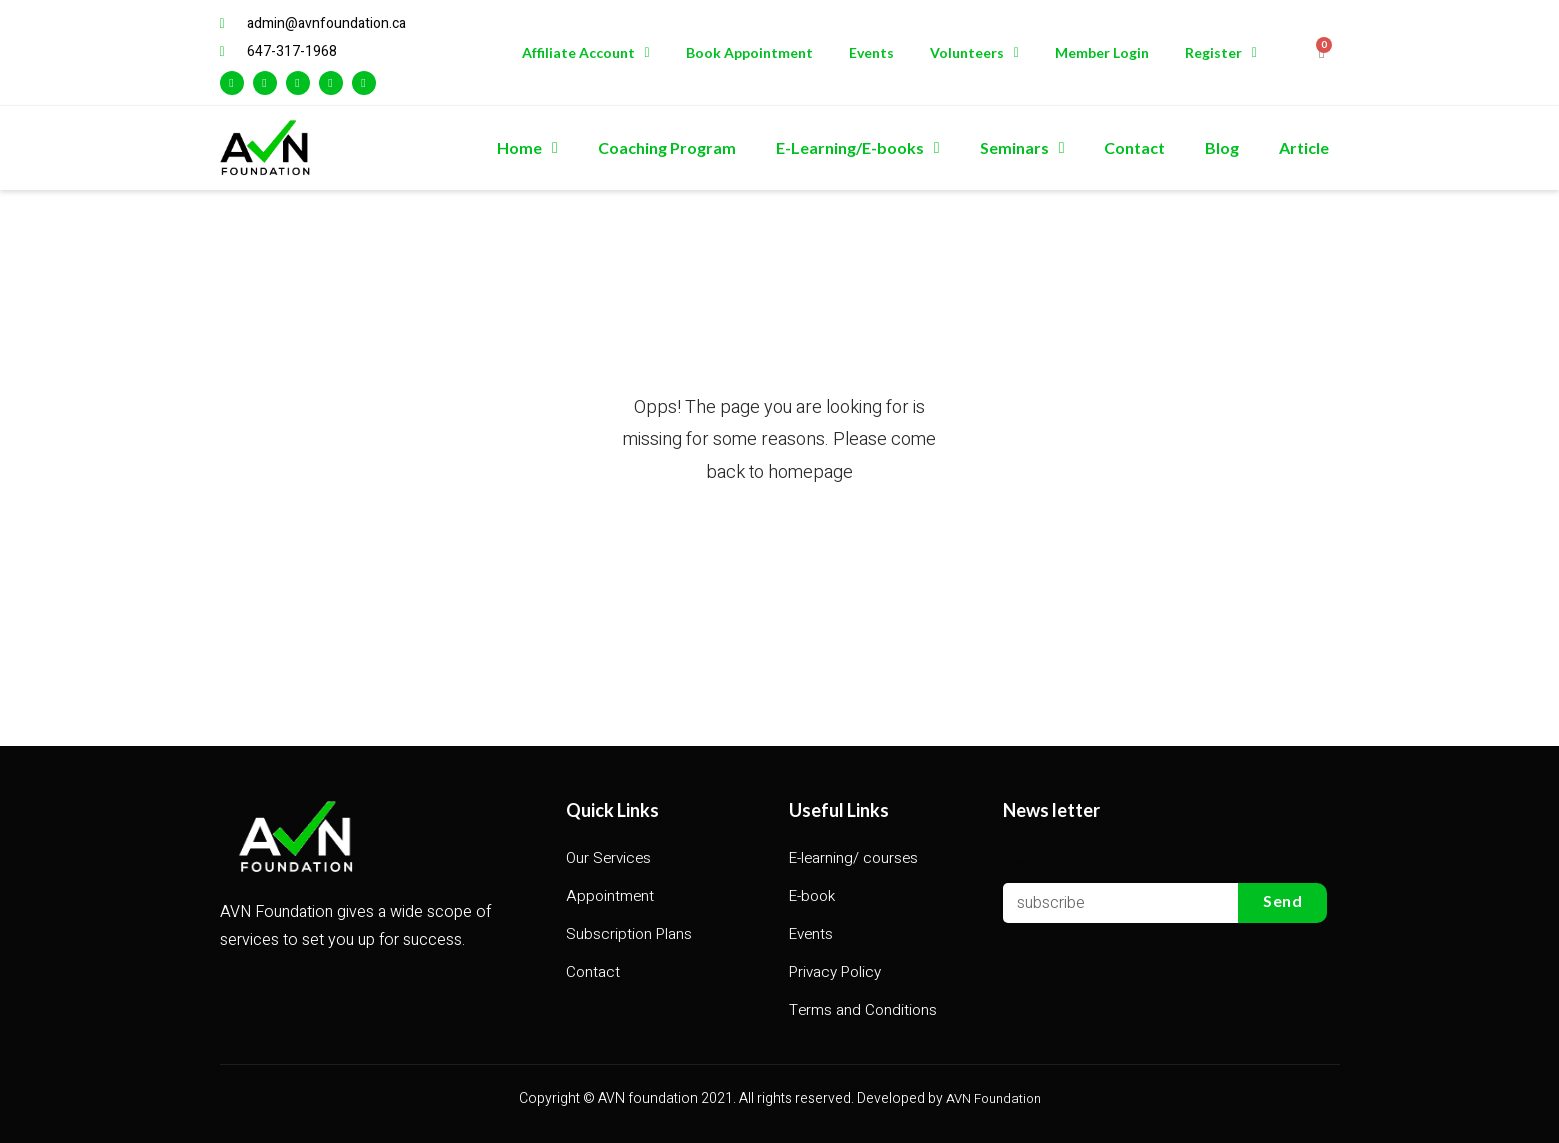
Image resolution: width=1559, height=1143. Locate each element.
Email (1022, 862)
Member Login (1102, 52)
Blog (1222, 147)
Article (1304, 147)
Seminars (1022, 148)
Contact (1134, 147)
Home (527, 148)
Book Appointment (749, 52)
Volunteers (974, 53)
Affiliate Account (586, 53)
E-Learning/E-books (858, 148)
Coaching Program (667, 147)
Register (1221, 53)
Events (871, 52)
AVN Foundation (993, 1098)
